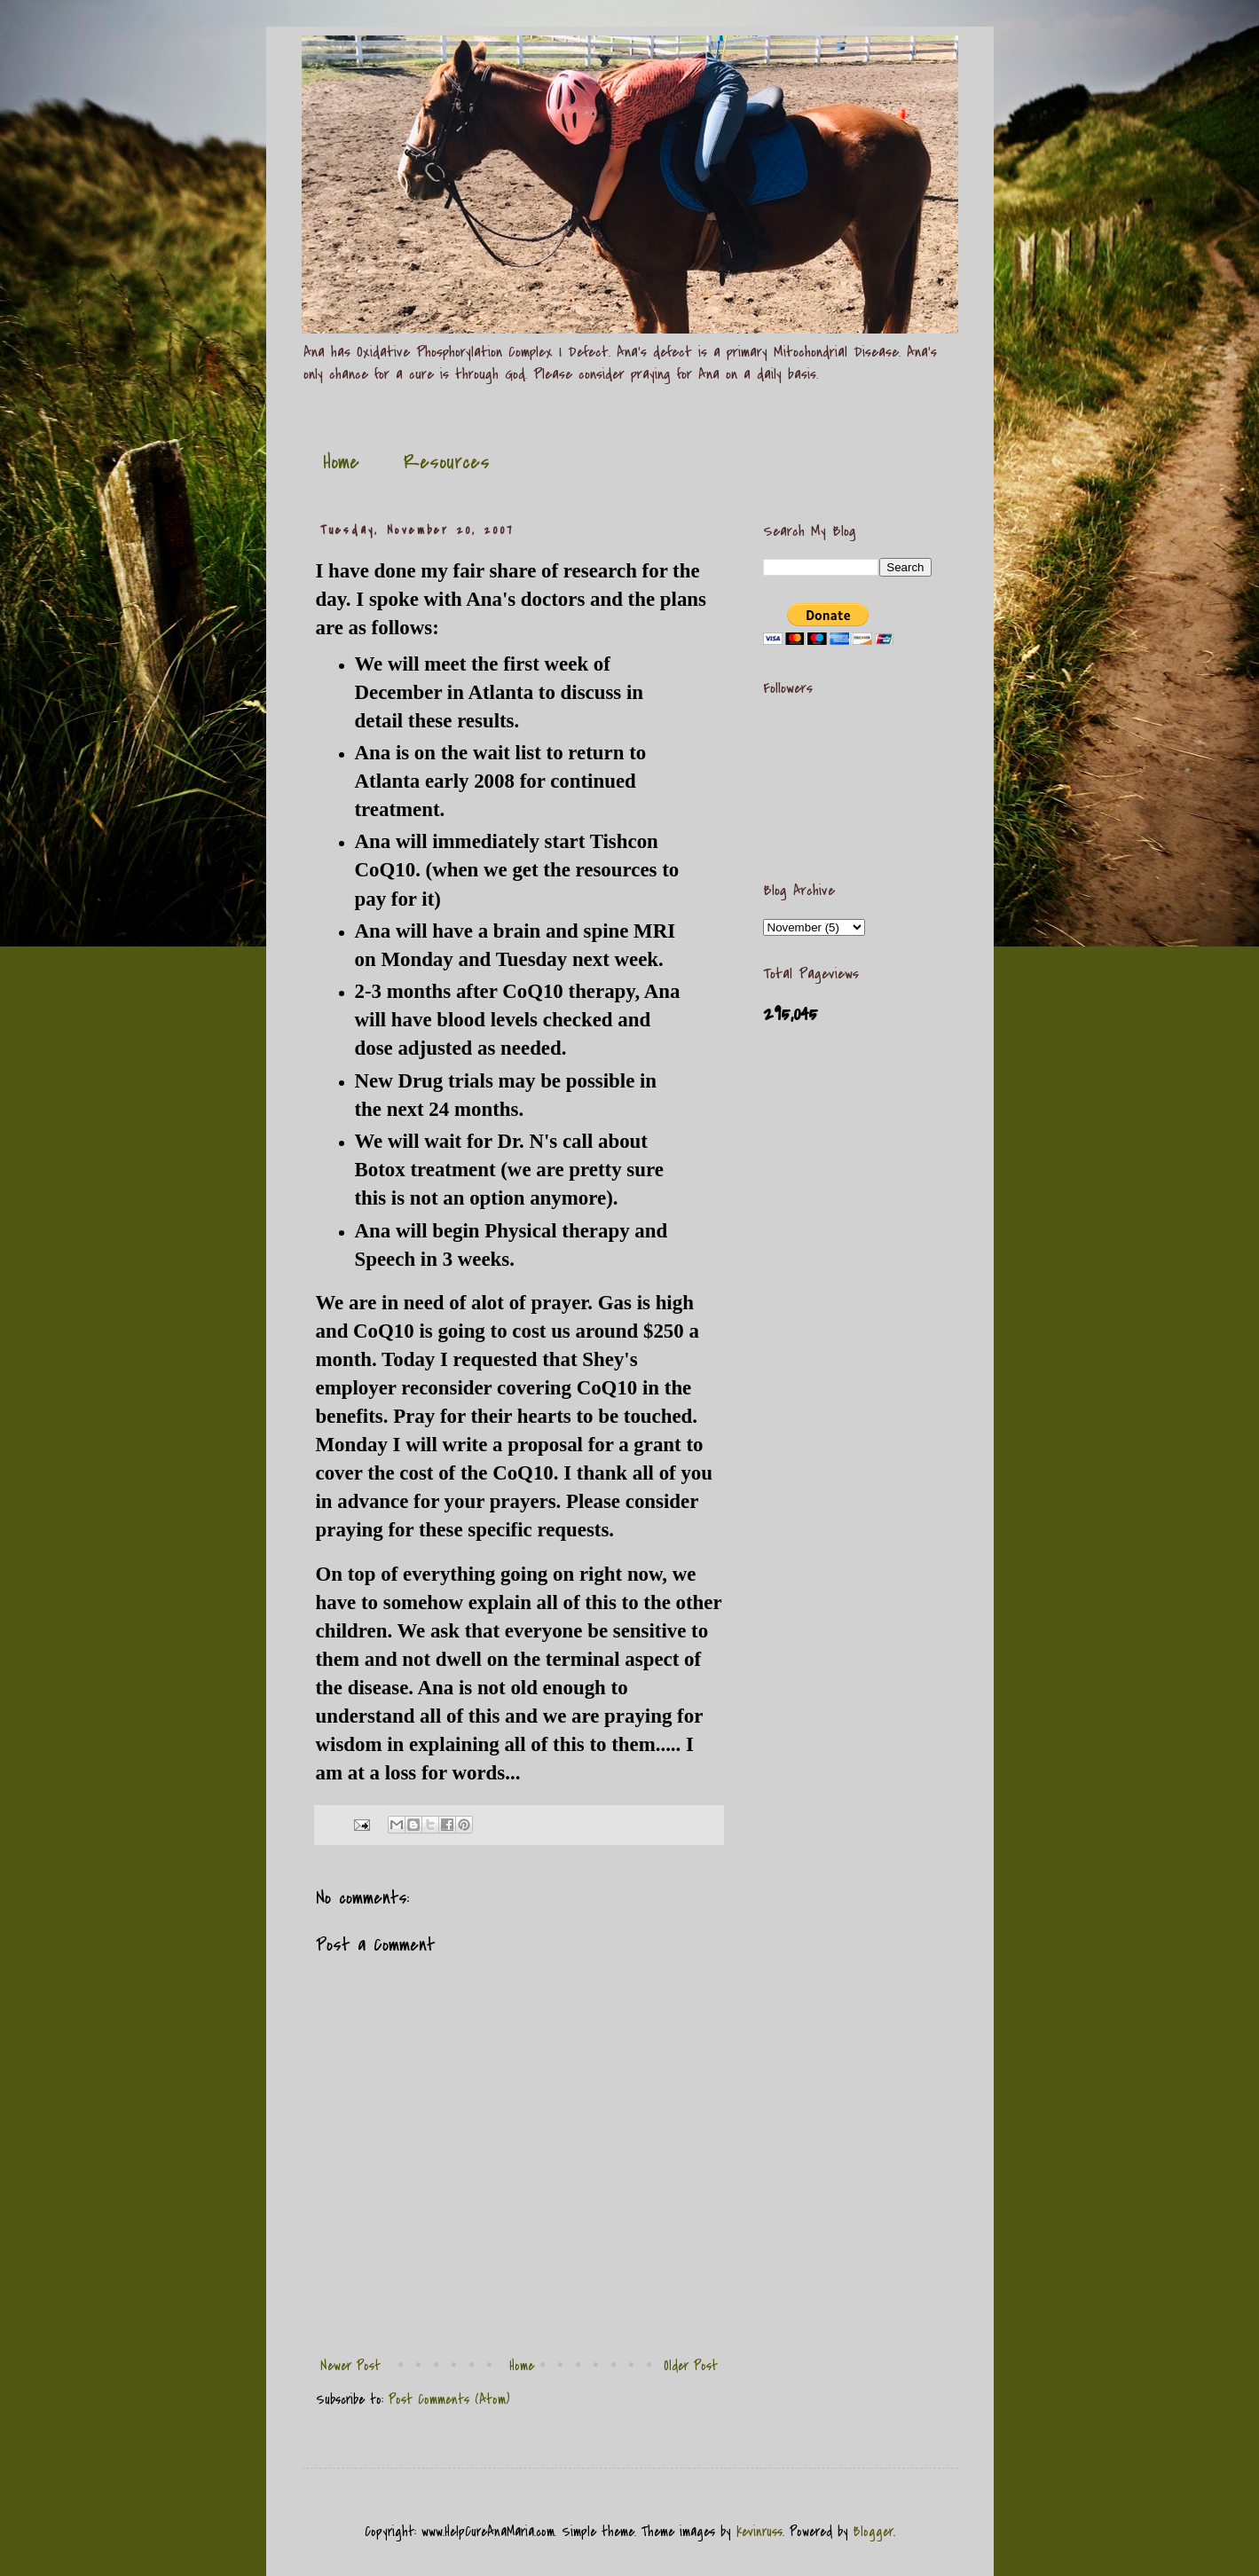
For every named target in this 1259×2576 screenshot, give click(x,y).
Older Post (691, 2366)
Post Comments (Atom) (449, 2399)
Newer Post (350, 2366)
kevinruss (759, 2531)
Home (341, 462)
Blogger (873, 2531)
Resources (447, 462)
